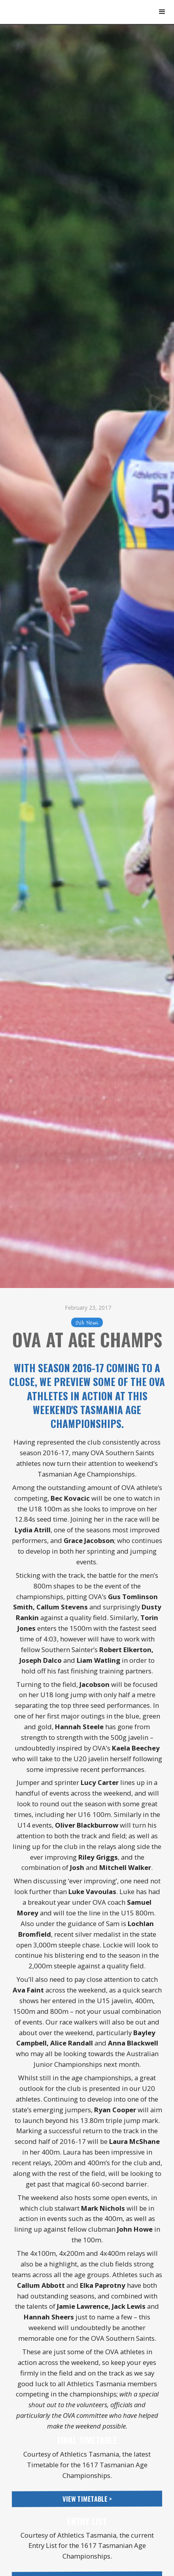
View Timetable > (87, 2498)
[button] (162, 12)
